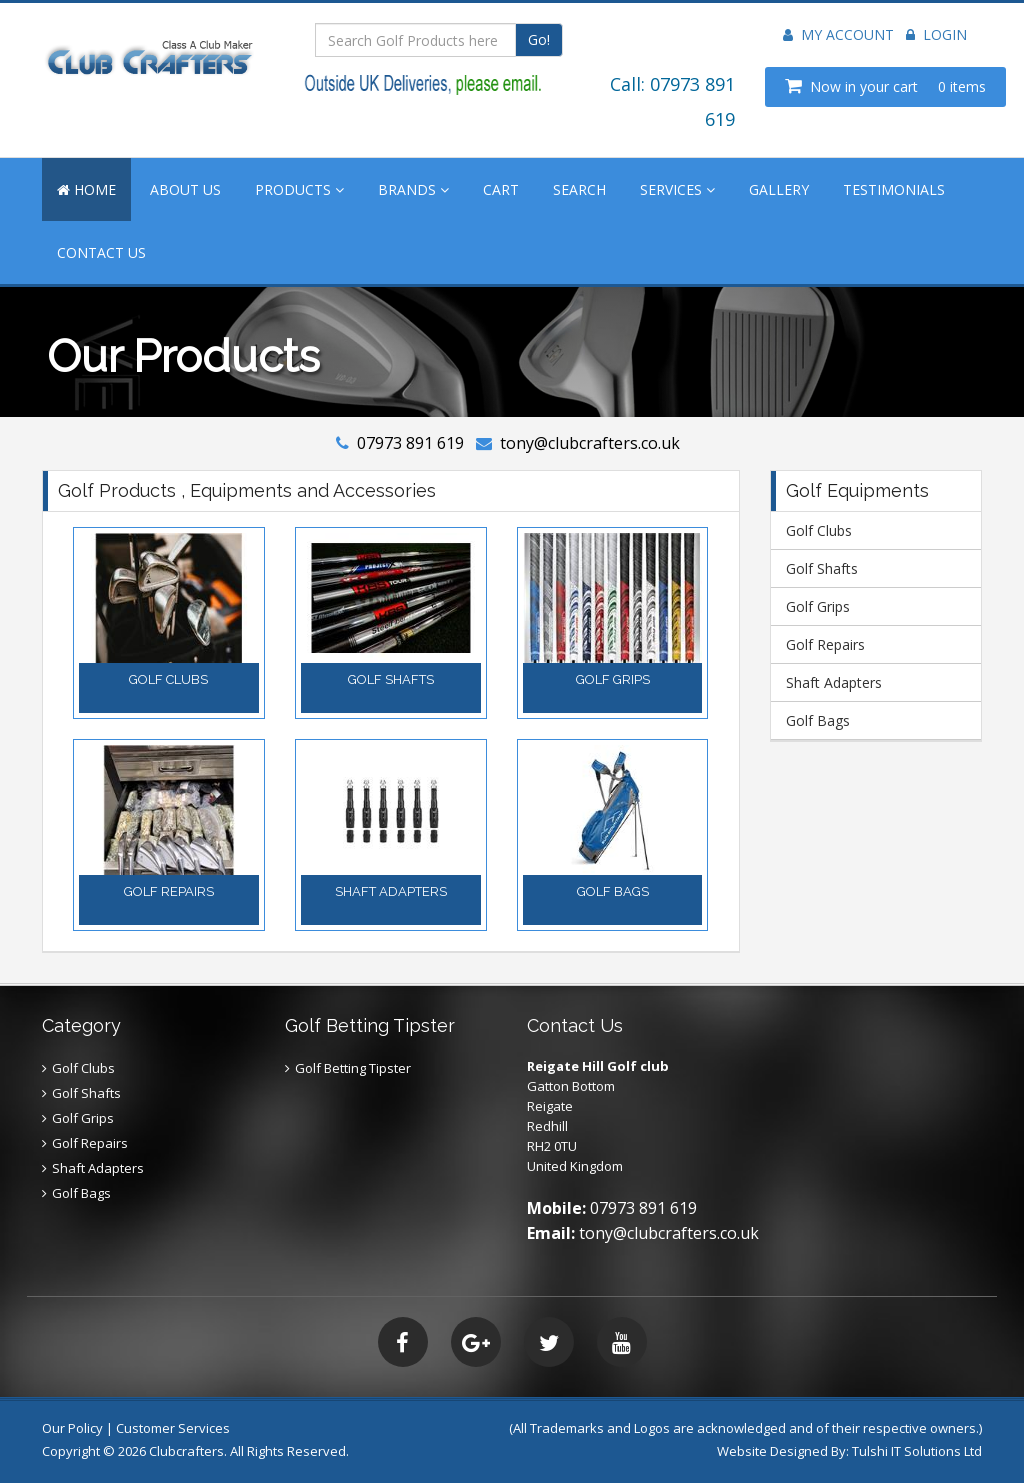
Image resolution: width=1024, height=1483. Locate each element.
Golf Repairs (825, 644)
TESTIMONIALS (894, 189)
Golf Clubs (819, 530)
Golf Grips (818, 606)
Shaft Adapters (834, 682)
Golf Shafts (822, 568)
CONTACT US (101, 252)
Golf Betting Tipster (353, 1068)
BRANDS (413, 189)
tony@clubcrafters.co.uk (590, 443)
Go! (539, 39)
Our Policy (72, 1428)
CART (501, 189)
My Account (838, 34)
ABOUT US (185, 189)
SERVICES (677, 189)
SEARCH (579, 189)
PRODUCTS (299, 189)
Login (936, 34)
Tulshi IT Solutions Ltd (917, 1451)
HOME (86, 189)
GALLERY (779, 189)
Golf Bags (818, 720)
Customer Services (173, 1428)
